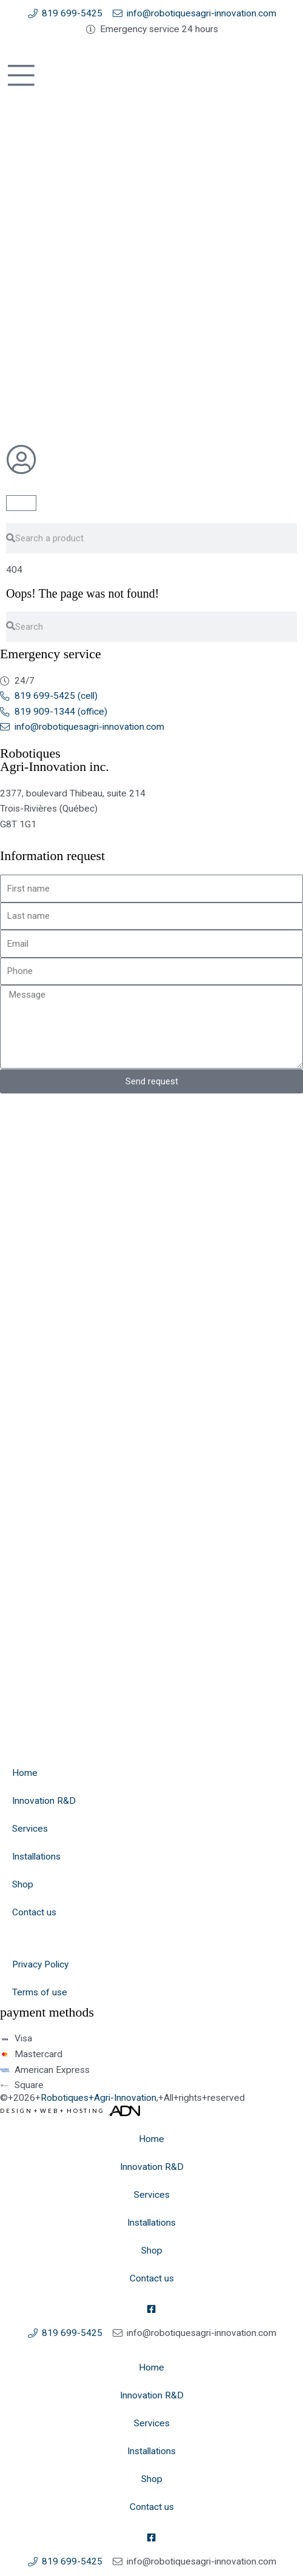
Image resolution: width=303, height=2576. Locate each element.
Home (25, 1772)
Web (49, 2110)
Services (30, 1828)
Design (16, 2110)
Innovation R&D (44, 1800)
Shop (22, 1884)
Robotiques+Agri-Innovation (98, 2097)
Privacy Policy (40, 1964)
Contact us (34, 1912)
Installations (36, 1856)
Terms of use (39, 1992)
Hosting (86, 2110)
